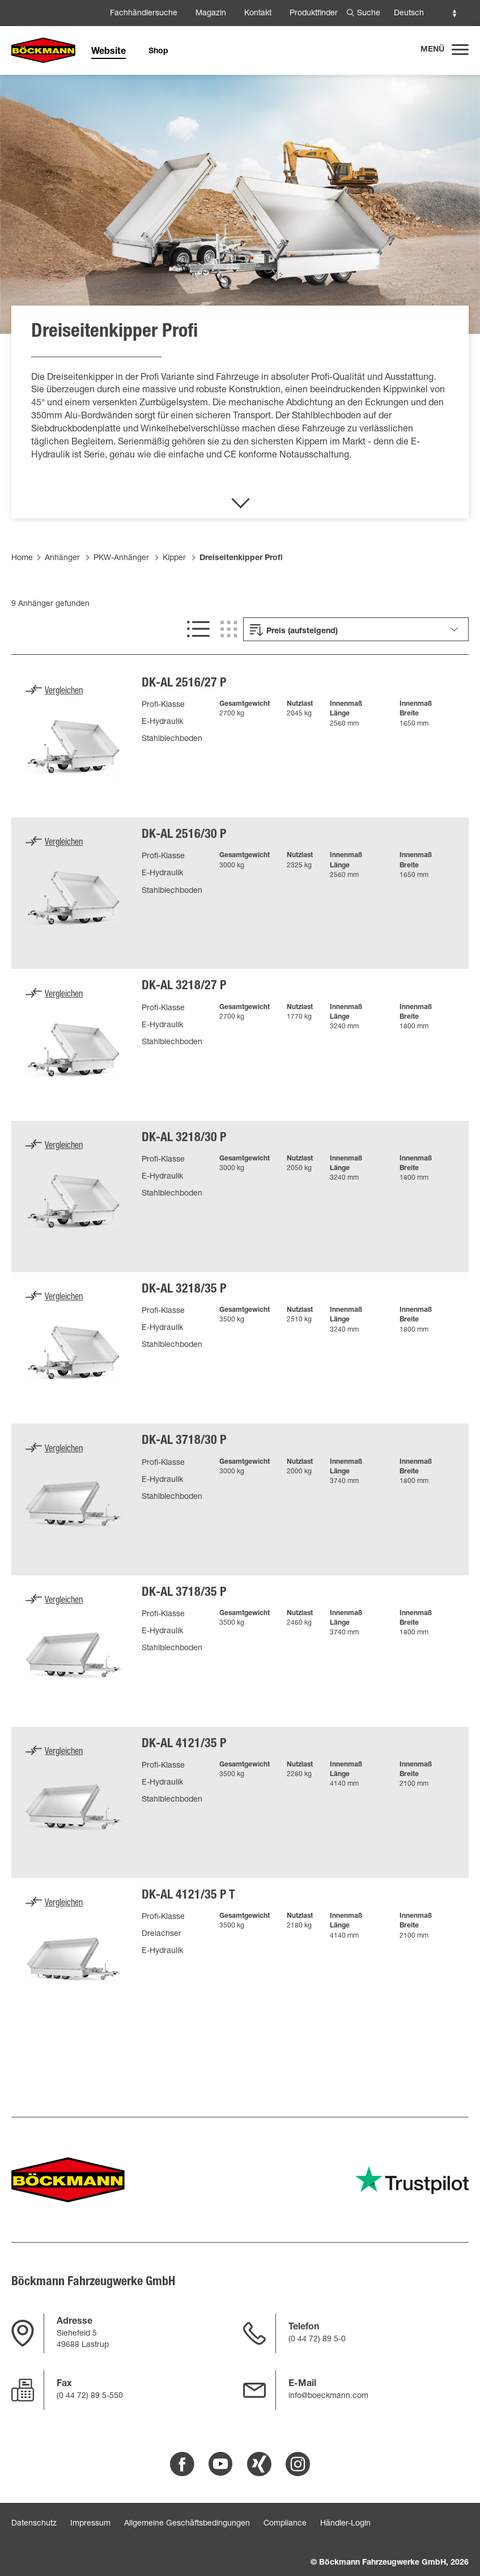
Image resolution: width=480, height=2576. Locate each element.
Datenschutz (34, 2524)
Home (22, 558)
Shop (158, 52)
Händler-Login (345, 2524)
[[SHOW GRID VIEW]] (228, 629)
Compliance (285, 2524)
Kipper (174, 558)
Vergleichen (64, 691)
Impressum (90, 2524)
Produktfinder (314, 14)
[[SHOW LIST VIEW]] (198, 629)
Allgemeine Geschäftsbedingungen (187, 2524)
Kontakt (257, 14)
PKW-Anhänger (121, 558)
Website (108, 52)
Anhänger (62, 558)
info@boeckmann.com (328, 2396)
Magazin (211, 14)
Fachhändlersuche (143, 14)
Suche (368, 14)
